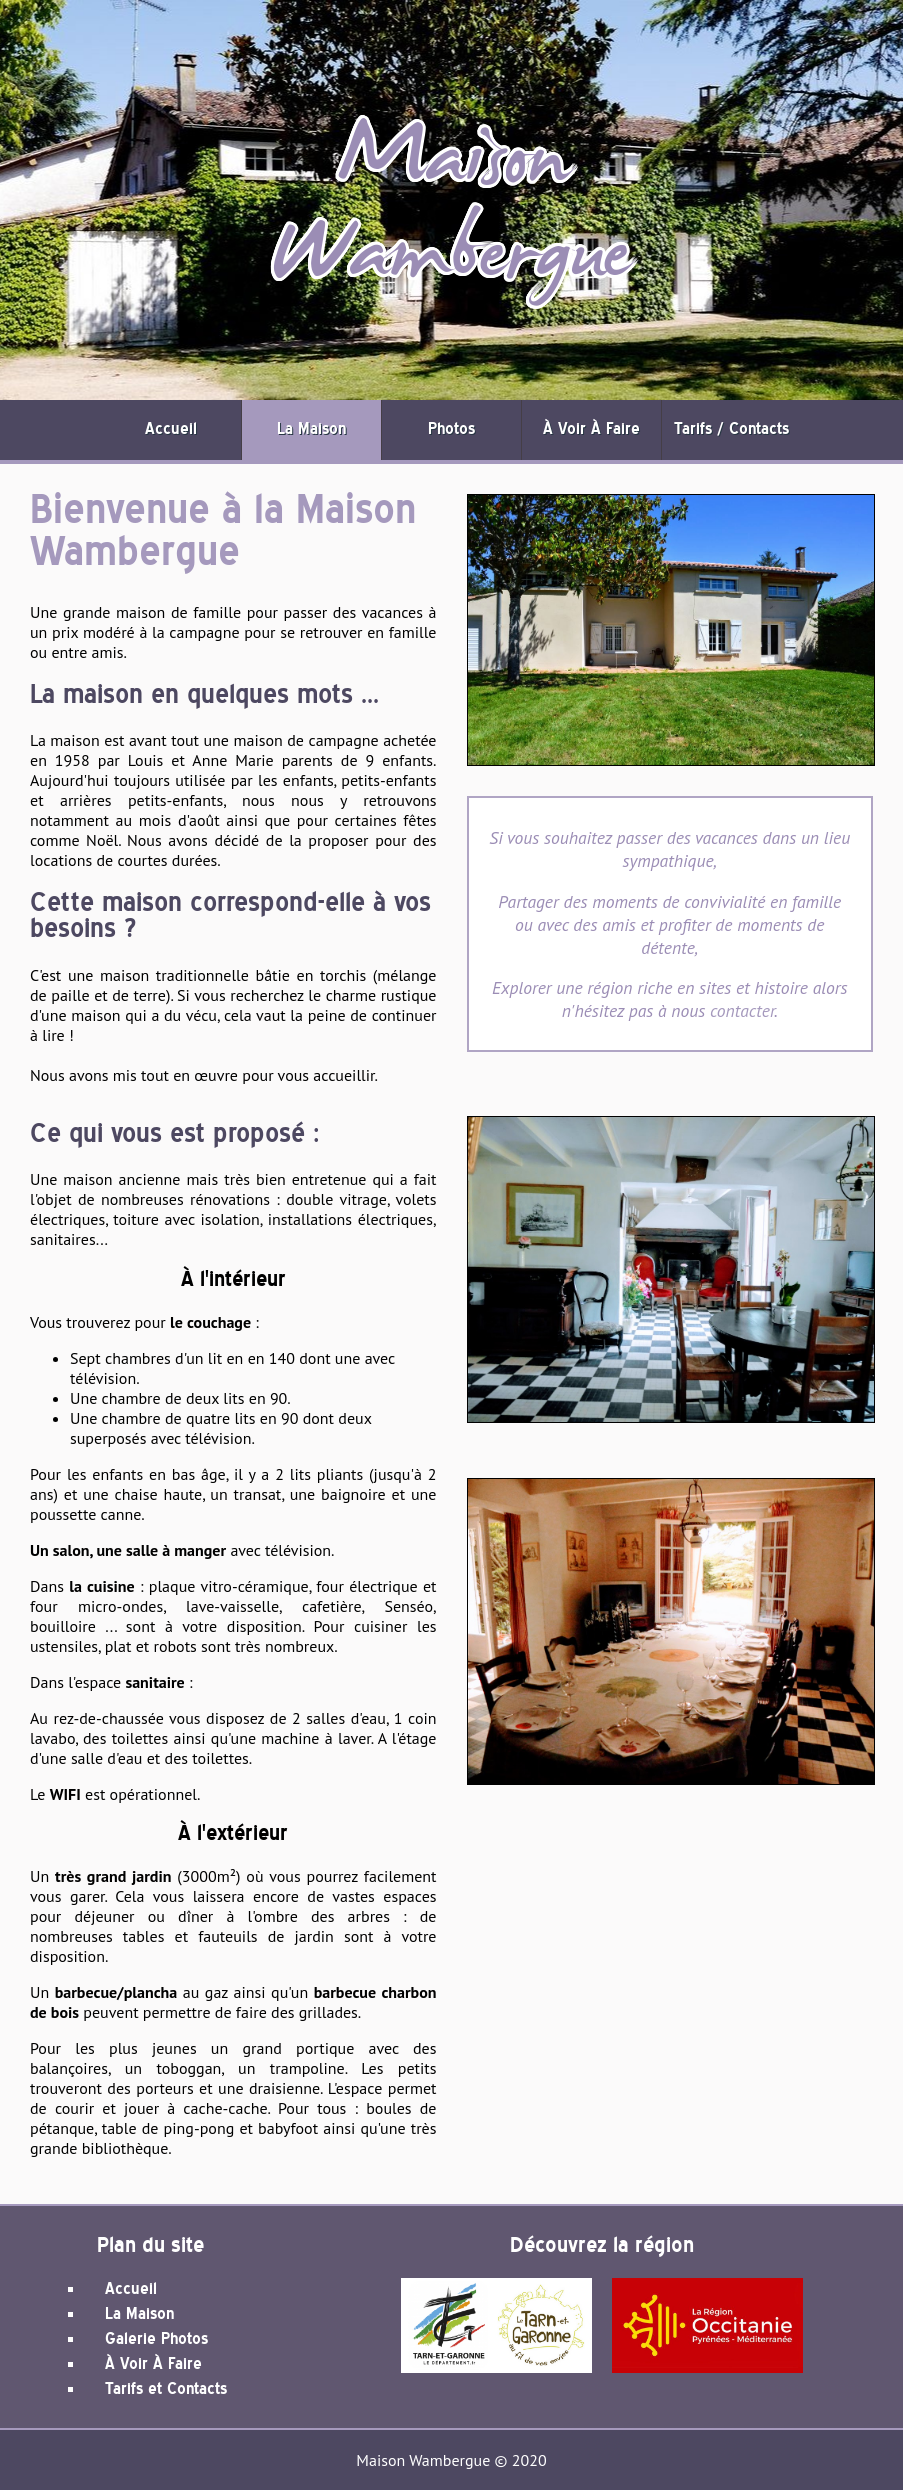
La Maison (311, 429)
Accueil (171, 429)
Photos (451, 429)
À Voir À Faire (591, 429)
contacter (742, 1010)
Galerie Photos (156, 2339)
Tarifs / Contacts (731, 429)
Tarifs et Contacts (166, 2389)
